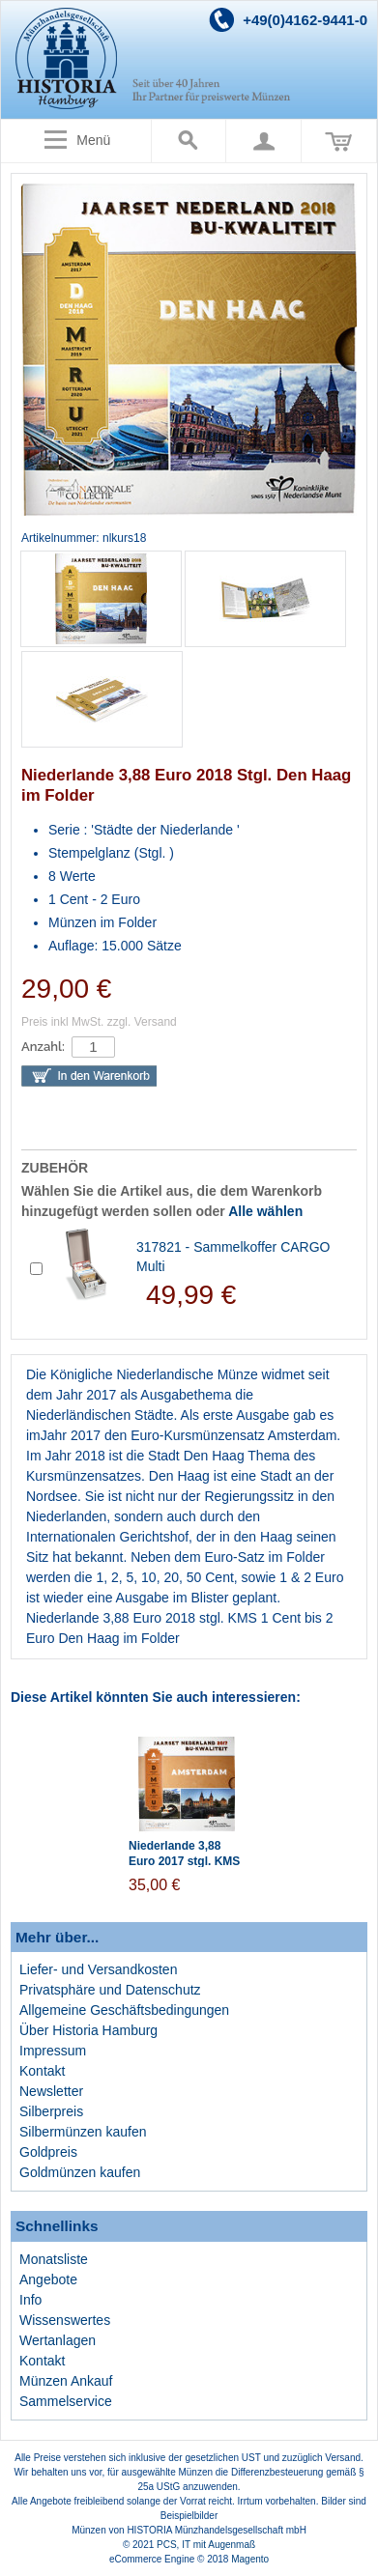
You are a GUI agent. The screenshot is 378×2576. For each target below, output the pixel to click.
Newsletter (51, 2091)
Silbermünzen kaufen (83, 2131)
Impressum (52, 2050)
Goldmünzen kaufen (79, 2172)
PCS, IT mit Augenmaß (206, 2544)
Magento (250, 2559)
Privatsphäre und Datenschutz (110, 1989)
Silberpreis (51, 2111)
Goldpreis (48, 2152)
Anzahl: (43, 1046)
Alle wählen (265, 1211)
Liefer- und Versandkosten (98, 1969)
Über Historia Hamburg (88, 2030)
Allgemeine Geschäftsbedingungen (124, 2010)
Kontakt (42, 2071)
